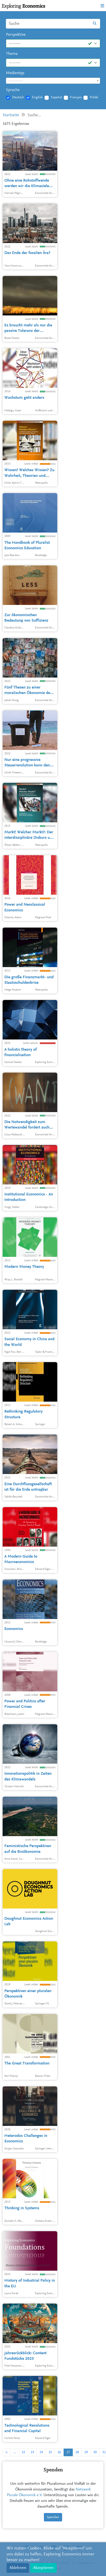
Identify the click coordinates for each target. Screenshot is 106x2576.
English (37, 97)
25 (50, 2452)
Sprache (13, 90)
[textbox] (53, 81)
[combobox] (53, 81)
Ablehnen (17, 2568)
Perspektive (16, 35)
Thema (12, 54)
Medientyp (15, 73)
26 (59, 2452)
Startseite (11, 115)
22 (23, 2452)
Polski (94, 97)
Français (76, 97)
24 (41, 2452)
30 (95, 2452)
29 (86, 2452)
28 (77, 2452)
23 (32, 2452)
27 (68, 2452)
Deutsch (18, 97)
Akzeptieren (43, 2568)
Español (56, 97)
